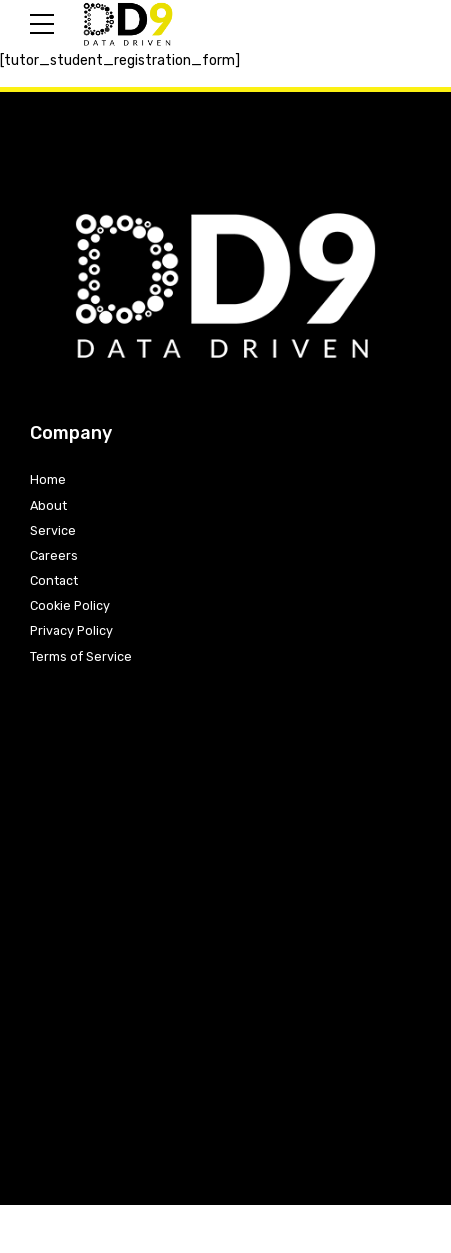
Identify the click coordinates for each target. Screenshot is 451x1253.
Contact (54, 580)
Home (48, 479)
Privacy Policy (71, 630)
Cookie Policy (70, 605)
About (48, 505)
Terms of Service (81, 656)
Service (53, 530)
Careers (54, 555)
